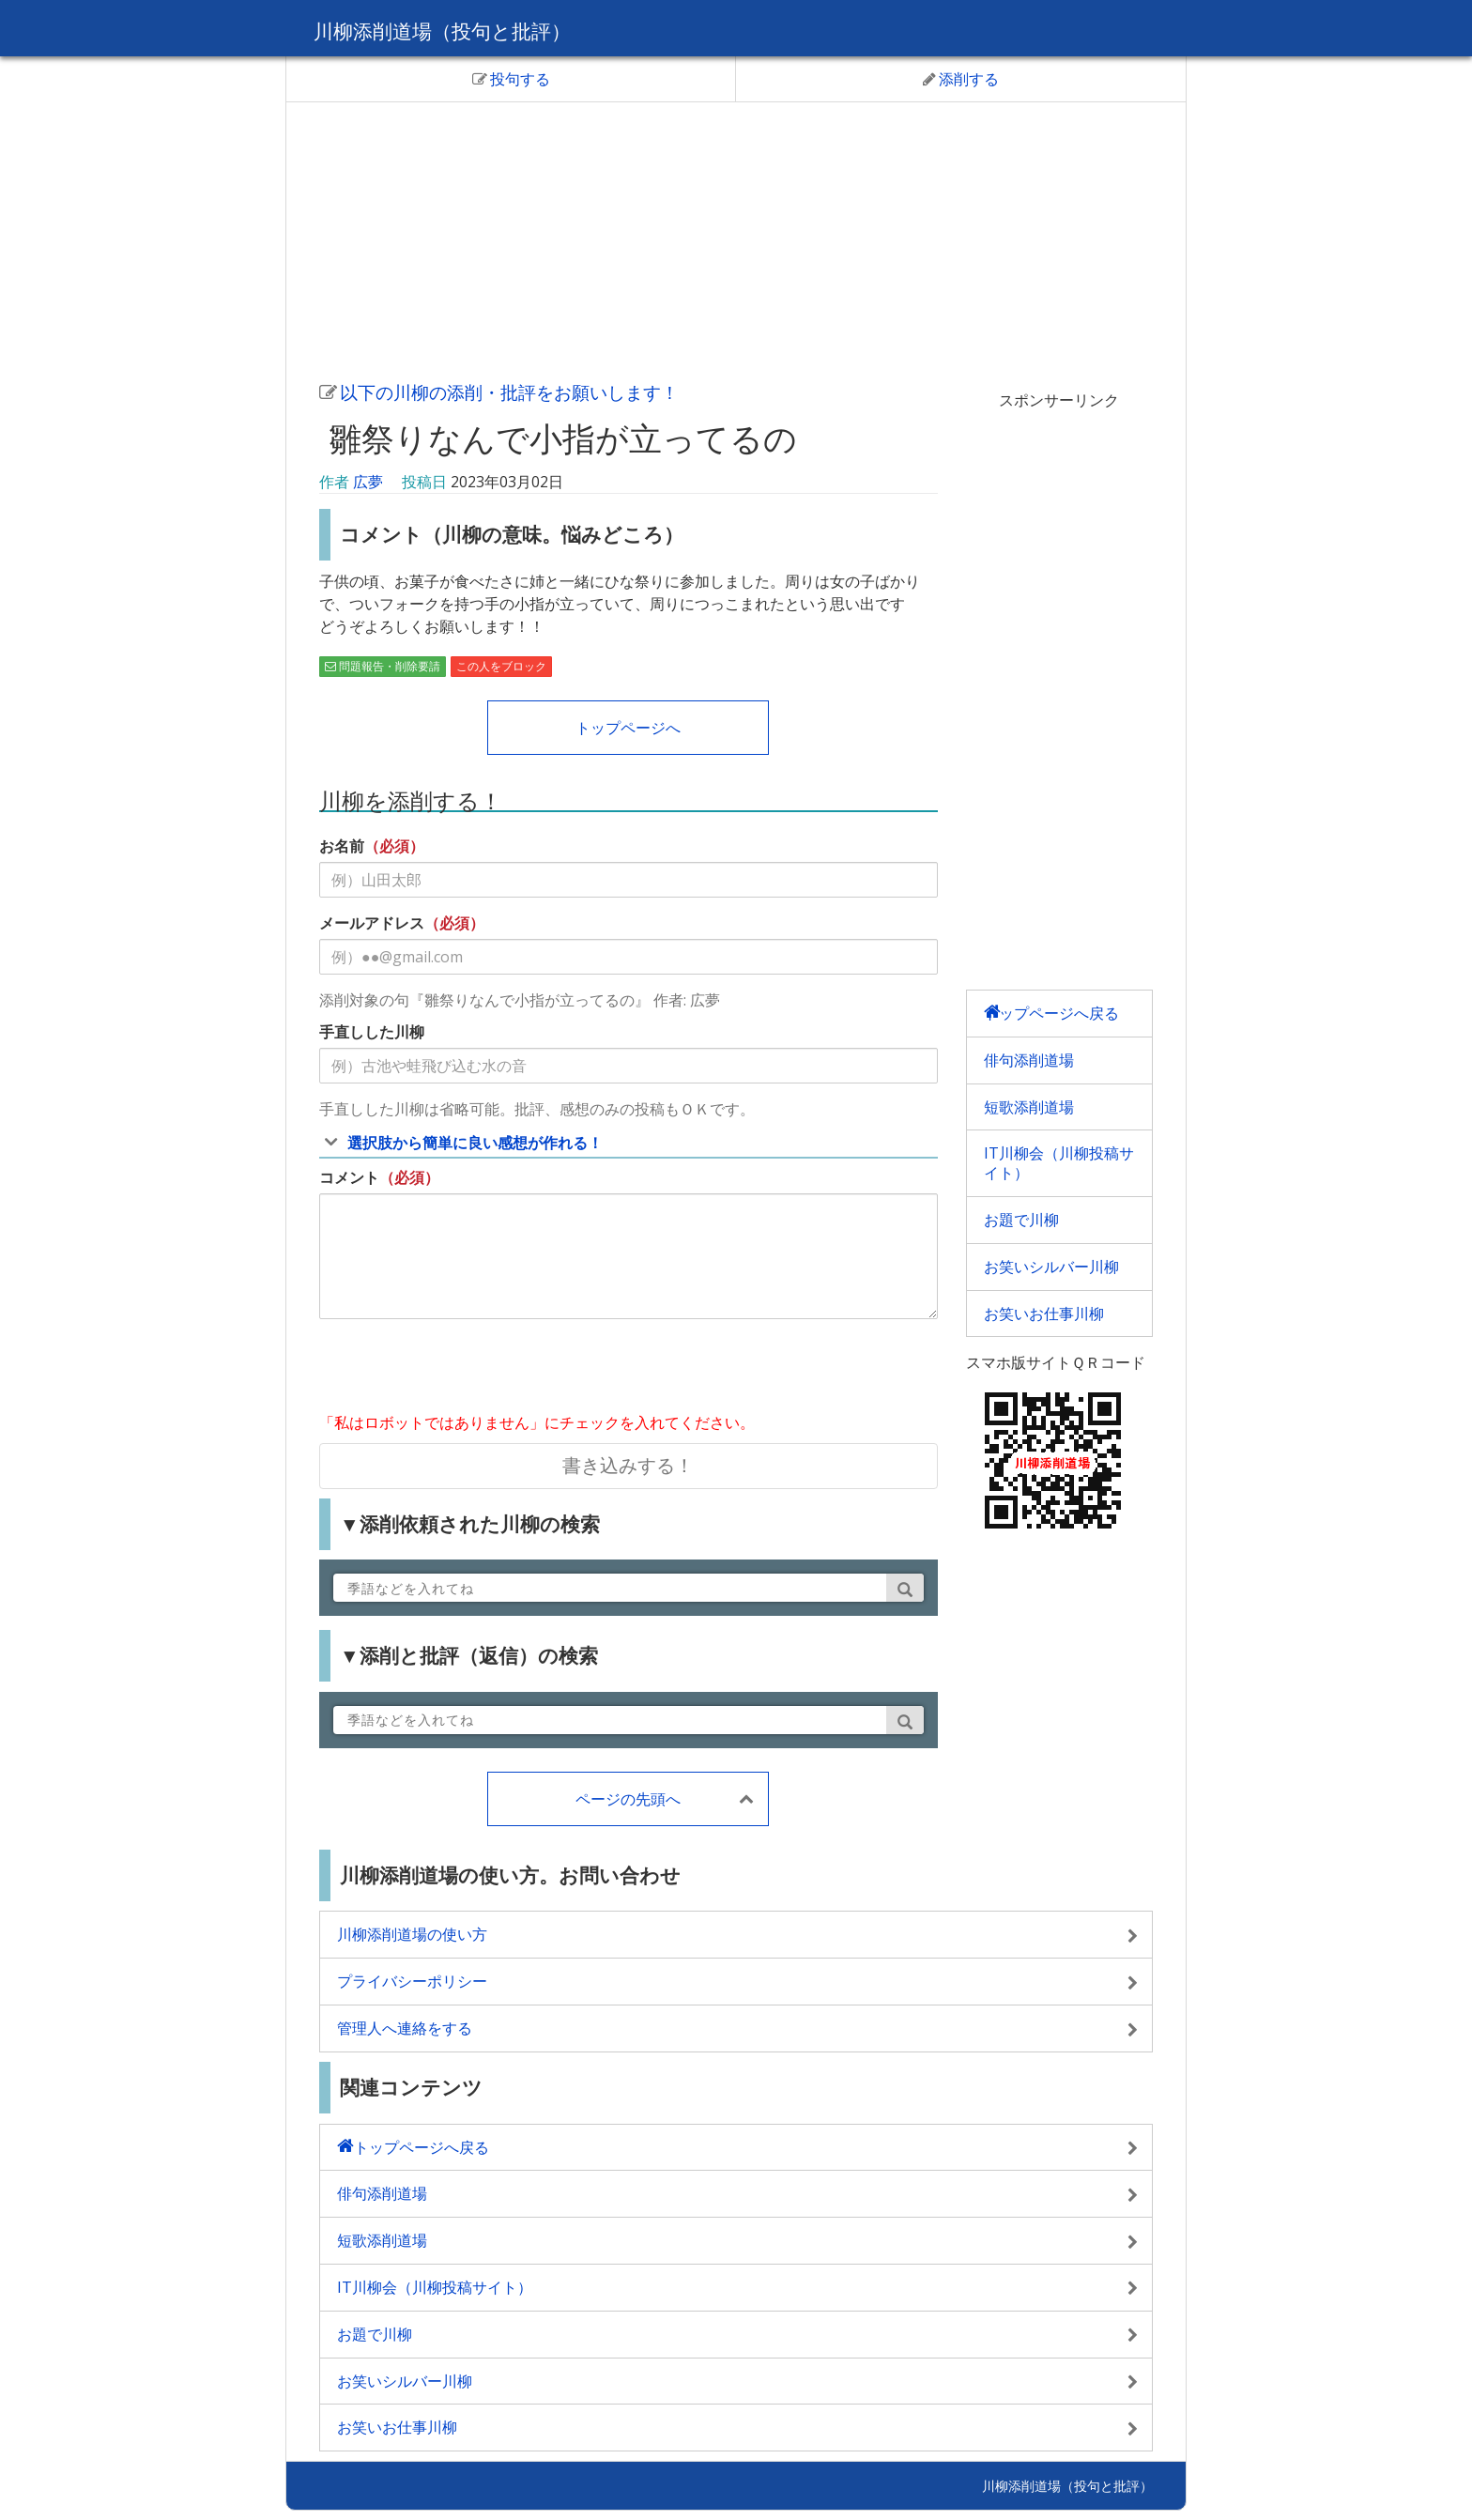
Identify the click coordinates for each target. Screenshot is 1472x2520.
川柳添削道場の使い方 (412, 1934)
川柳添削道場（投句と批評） (460, 29)
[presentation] (462, 1369)
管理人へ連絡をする (404, 2028)
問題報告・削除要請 (382, 666)
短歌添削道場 (1029, 1107)
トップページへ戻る (1051, 1013)
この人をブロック (501, 666)
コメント (349, 1177)
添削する (961, 79)
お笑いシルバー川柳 (1051, 1266)
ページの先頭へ (628, 1799)
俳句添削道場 (1029, 1060)
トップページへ (628, 727)
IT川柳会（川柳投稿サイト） (1059, 1163)
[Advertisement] (736, 238)
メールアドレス (371, 923)
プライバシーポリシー (412, 1981)
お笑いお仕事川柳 (1044, 1313)
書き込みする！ (628, 1465)
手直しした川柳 (371, 1032)
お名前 (341, 846)
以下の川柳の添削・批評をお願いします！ (499, 392)
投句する (511, 79)
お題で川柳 (1021, 1219)
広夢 (368, 481)
